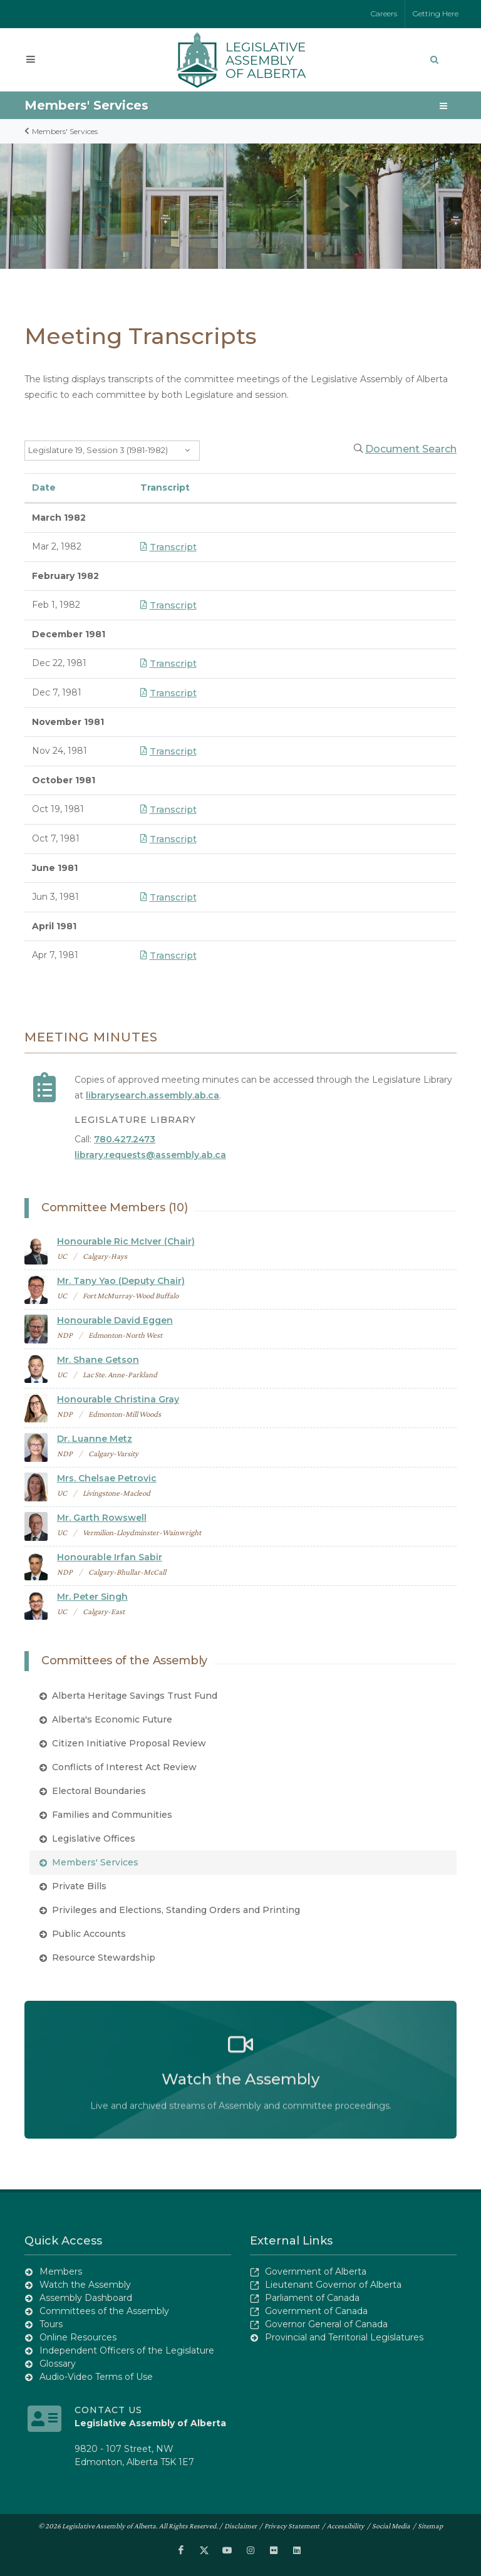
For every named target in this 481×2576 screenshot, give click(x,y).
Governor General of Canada (326, 2323)
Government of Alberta (315, 2270)
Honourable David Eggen (115, 1320)
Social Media (391, 2525)
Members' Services (86, 105)
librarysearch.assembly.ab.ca (152, 1095)
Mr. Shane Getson (98, 1359)
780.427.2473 (124, 1139)
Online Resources (77, 2336)
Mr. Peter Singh (92, 1596)
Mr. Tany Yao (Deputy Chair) (121, 1280)
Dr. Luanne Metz (94, 1438)
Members (60, 2270)
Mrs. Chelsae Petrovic (107, 1478)
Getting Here (435, 13)
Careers (384, 13)
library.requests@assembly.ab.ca (150, 1154)
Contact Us (108, 2409)
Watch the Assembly (85, 2284)
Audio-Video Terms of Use (96, 2376)
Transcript (168, 547)
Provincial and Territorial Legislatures (344, 2336)
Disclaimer (240, 2525)
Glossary (57, 2363)
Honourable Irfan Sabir (109, 1557)
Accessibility (346, 2525)
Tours (51, 2323)
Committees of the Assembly (104, 2310)
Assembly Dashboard (85, 2297)
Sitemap (430, 2525)
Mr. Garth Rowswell (102, 1517)
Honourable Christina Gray (118, 1399)
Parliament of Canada (312, 2297)
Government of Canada (316, 2310)
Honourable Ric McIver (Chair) (126, 1241)
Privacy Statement (291, 2525)
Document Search (411, 449)
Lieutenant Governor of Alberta (333, 2284)
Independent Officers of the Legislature (126, 2349)
